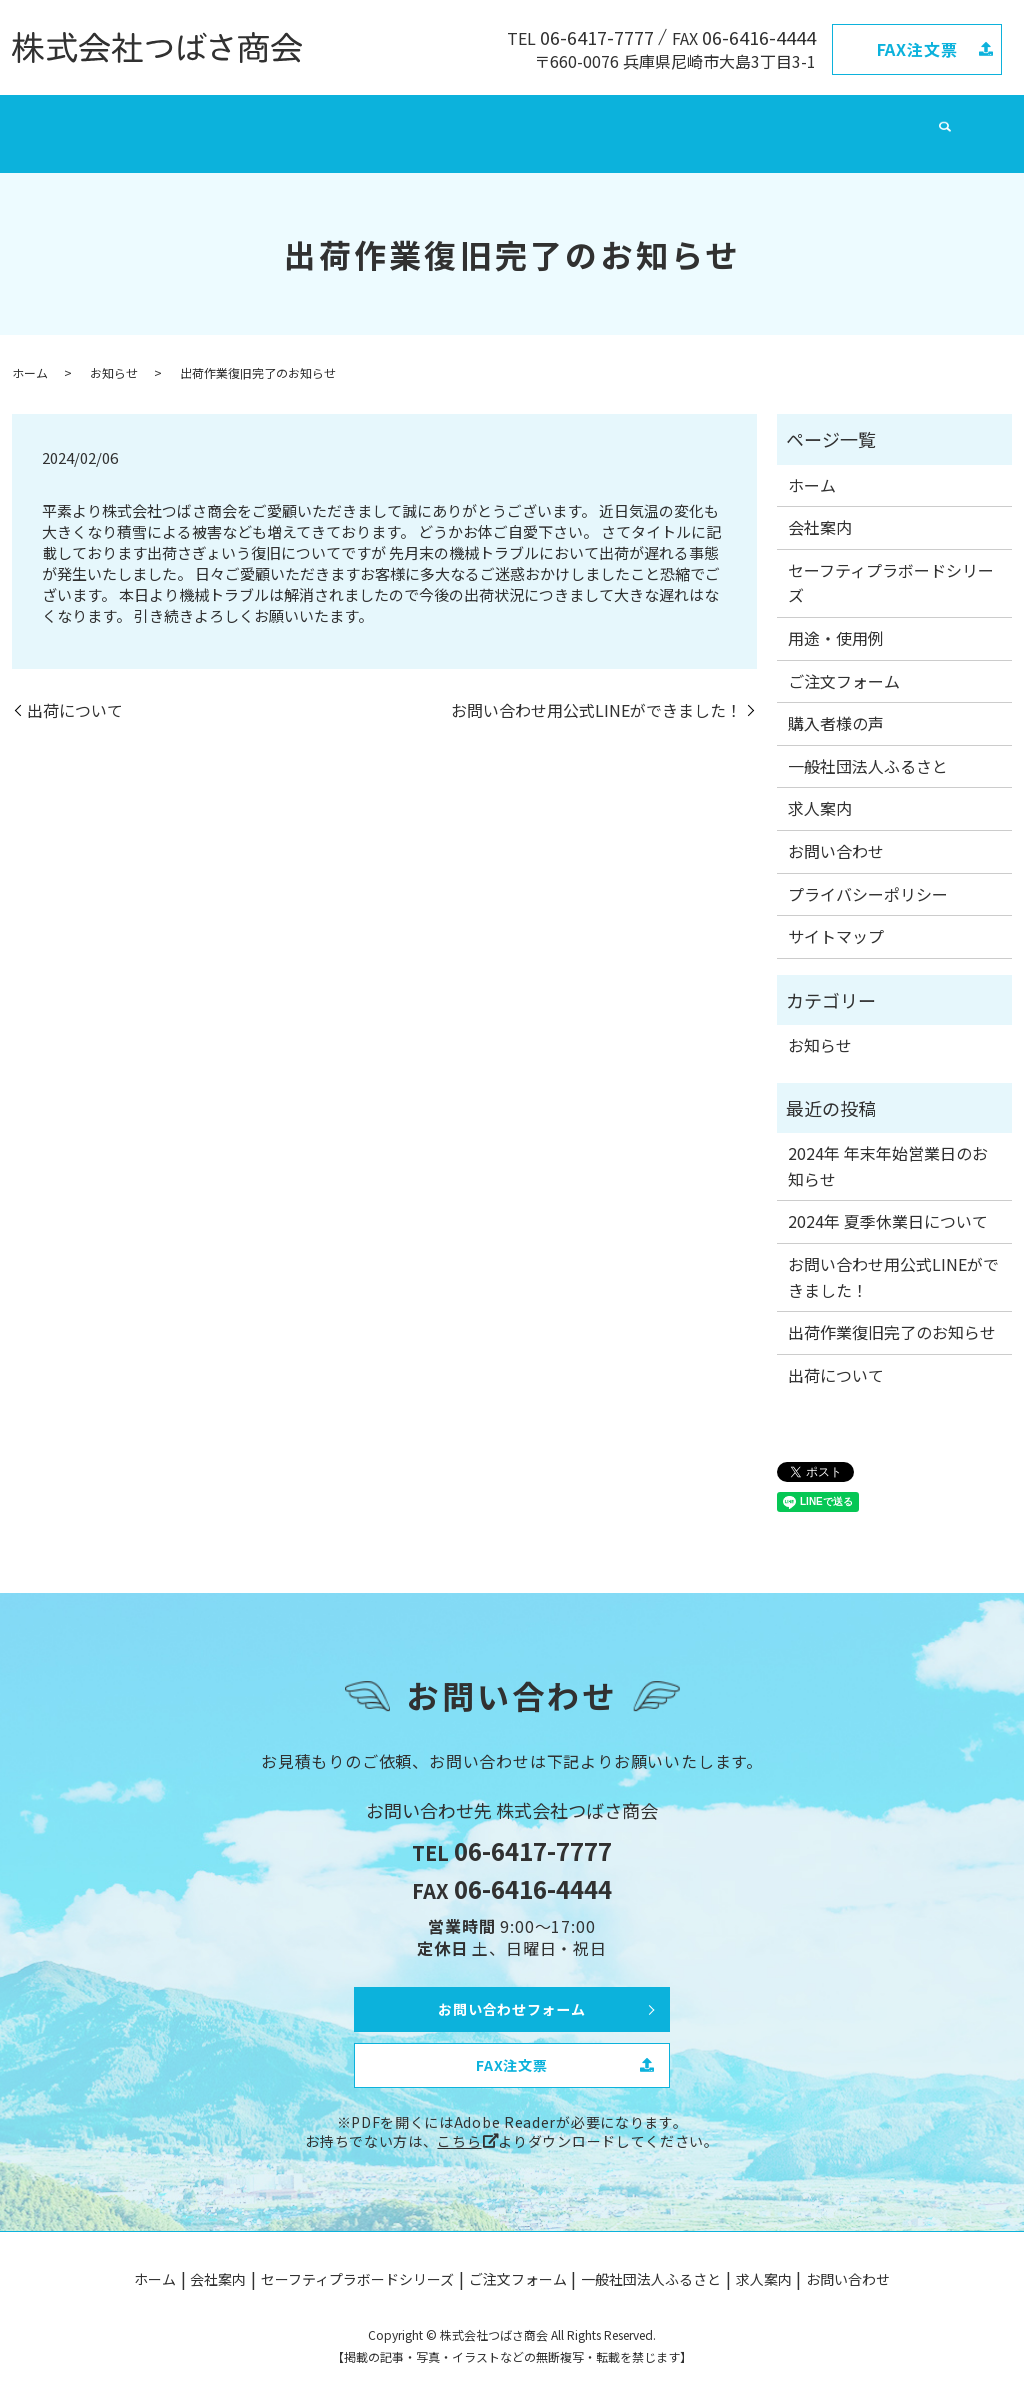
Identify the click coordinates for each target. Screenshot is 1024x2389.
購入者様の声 (836, 704)
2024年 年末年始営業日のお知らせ (888, 1147)
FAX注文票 (917, 49)
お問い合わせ (826, 121)
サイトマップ (836, 917)
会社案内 (199, 121)
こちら (459, 2126)
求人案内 (742, 121)
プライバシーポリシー (868, 874)
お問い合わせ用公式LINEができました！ (596, 691)
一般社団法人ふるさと (630, 121)
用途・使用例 (836, 619)
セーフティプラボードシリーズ (337, 121)
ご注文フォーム (497, 121)
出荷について (75, 691)
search (896, 122)
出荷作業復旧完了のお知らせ (892, 1313)
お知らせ (114, 352)
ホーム (136, 121)
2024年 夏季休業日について (888, 1202)
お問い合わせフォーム (512, 1986)
